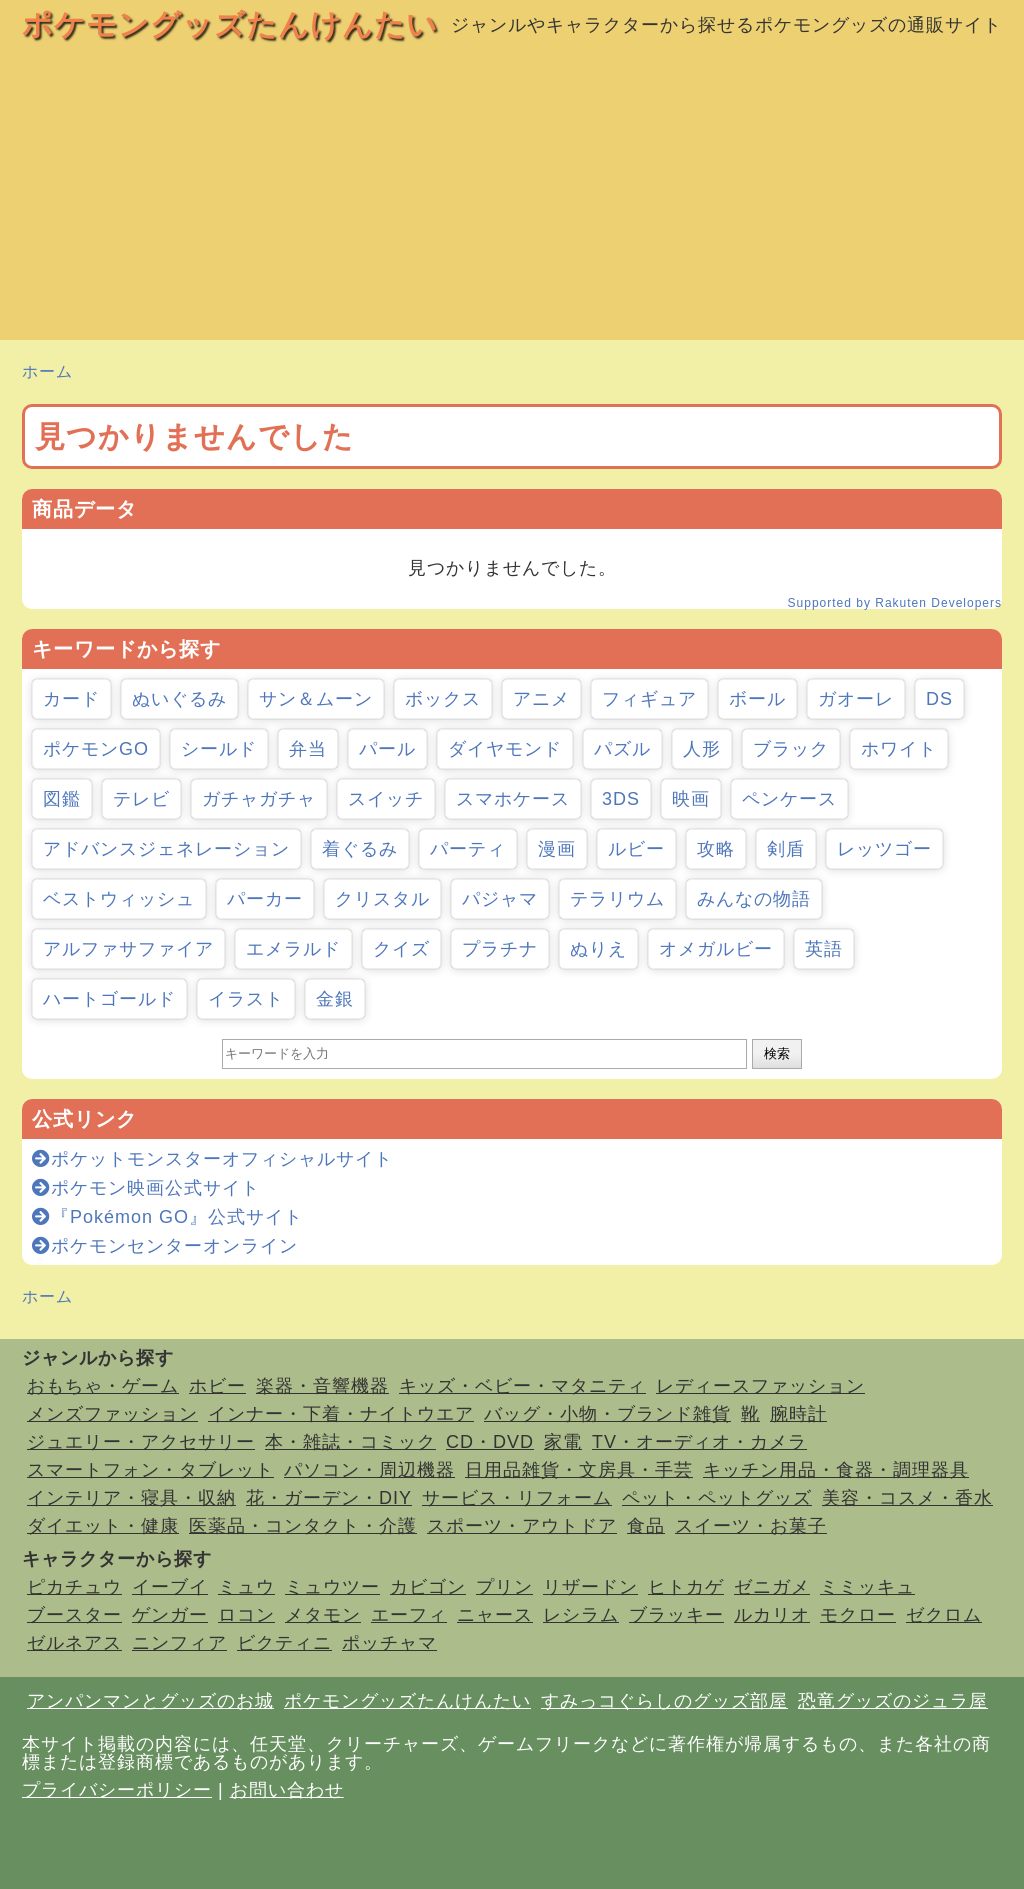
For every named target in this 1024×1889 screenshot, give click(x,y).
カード (71, 699)
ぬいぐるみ (179, 699)
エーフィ (409, 1615)
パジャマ (500, 899)
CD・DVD (490, 1442)
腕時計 (798, 1414)
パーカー (265, 899)
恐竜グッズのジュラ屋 (893, 1701)
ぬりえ (598, 949)
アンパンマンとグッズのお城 (150, 1701)
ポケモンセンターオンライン (165, 1246)
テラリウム (617, 899)
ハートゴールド (109, 999)
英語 (824, 949)
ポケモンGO (96, 749)
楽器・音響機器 (322, 1386)
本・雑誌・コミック (350, 1442)
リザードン (590, 1587)
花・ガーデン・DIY (329, 1498)
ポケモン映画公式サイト (146, 1188)
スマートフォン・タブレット (150, 1470)
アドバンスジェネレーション (166, 849)
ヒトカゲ (686, 1587)
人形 (702, 749)
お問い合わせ (287, 1790)
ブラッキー (676, 1615)
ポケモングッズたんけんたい (230, 24)
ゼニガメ (772, 1587)
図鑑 (62, 799)
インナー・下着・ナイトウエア (341, 1414)
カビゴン (428, 1587)
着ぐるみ (360, 849)
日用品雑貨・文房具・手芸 (579, 1470)
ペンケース (789, 799)
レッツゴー (884, 849)
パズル (622, 749)
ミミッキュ (867, 1587)
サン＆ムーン (316, 699)
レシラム (581, 1615)
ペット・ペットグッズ (717, 1498)
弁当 (308, 749)
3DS (621, 799)
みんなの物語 (754, 899)
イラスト (246, 999)
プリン (504, 1587)
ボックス (443, 699)
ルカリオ (772, 1615)
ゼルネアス (74, 1643)
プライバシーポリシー (117, 1790)
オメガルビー (716, 949)
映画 (691, 799)
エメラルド (293, 949)
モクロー (858, 1615)
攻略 (716, 849)
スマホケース (513, 799)
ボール (757, 699)
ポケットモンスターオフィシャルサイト (212, 1159)
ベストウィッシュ (119, 899)
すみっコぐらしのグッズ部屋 (664, 1701)
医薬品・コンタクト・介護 (303, 1526)
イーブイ (170, 1587)
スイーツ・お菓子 (751, 1526)
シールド (219, 749)
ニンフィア (179, 1643)
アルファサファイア (128, 949)
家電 (563, 1442)
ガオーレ (856, 699)
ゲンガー (170, 1615)
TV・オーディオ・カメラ (699, 1442)
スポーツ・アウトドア (522, 1526)
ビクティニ (284, 1643)
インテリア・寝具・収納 (131, 1498)
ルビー (636, 849)
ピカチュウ (74, 1587)
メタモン (323, 1615)
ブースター (74, 1615)
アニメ (541, 699)
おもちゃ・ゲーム (103, 1386)
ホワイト (899, 749)
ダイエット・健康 (103, 1526)
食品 (646, 1526)
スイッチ (386, 799)
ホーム (47, 371)
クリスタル (382, 899)
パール (387, 749)
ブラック (791, 749)
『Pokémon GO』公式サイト (167, 1217)
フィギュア (649, 699)
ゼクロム (944, 1615)
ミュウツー (332, 1587)
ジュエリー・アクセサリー (141, 1442)
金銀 (335, 999)
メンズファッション (112, 1414)
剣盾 (786, 849)
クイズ (401, 949)
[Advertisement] (512, 200)
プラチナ (500, 949)
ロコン (246, 1615)
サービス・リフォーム (517, 1498)
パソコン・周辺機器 (369, 1470)
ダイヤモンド (505, 749)
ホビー (217, 1386)
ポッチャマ (389, 1643)
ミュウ (246, 1587)
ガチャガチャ (259, 799)
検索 (777, 1053)
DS (939, 699)
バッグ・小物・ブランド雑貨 (607, 1414)
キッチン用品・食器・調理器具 (836, 1470)
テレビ (141, 799)
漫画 (557, 849)
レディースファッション (760, 1386)
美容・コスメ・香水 (907, 1498)
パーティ (468, 849)
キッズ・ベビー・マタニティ (522, 1386)
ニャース (495, 1615)
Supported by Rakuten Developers (895, 603)
